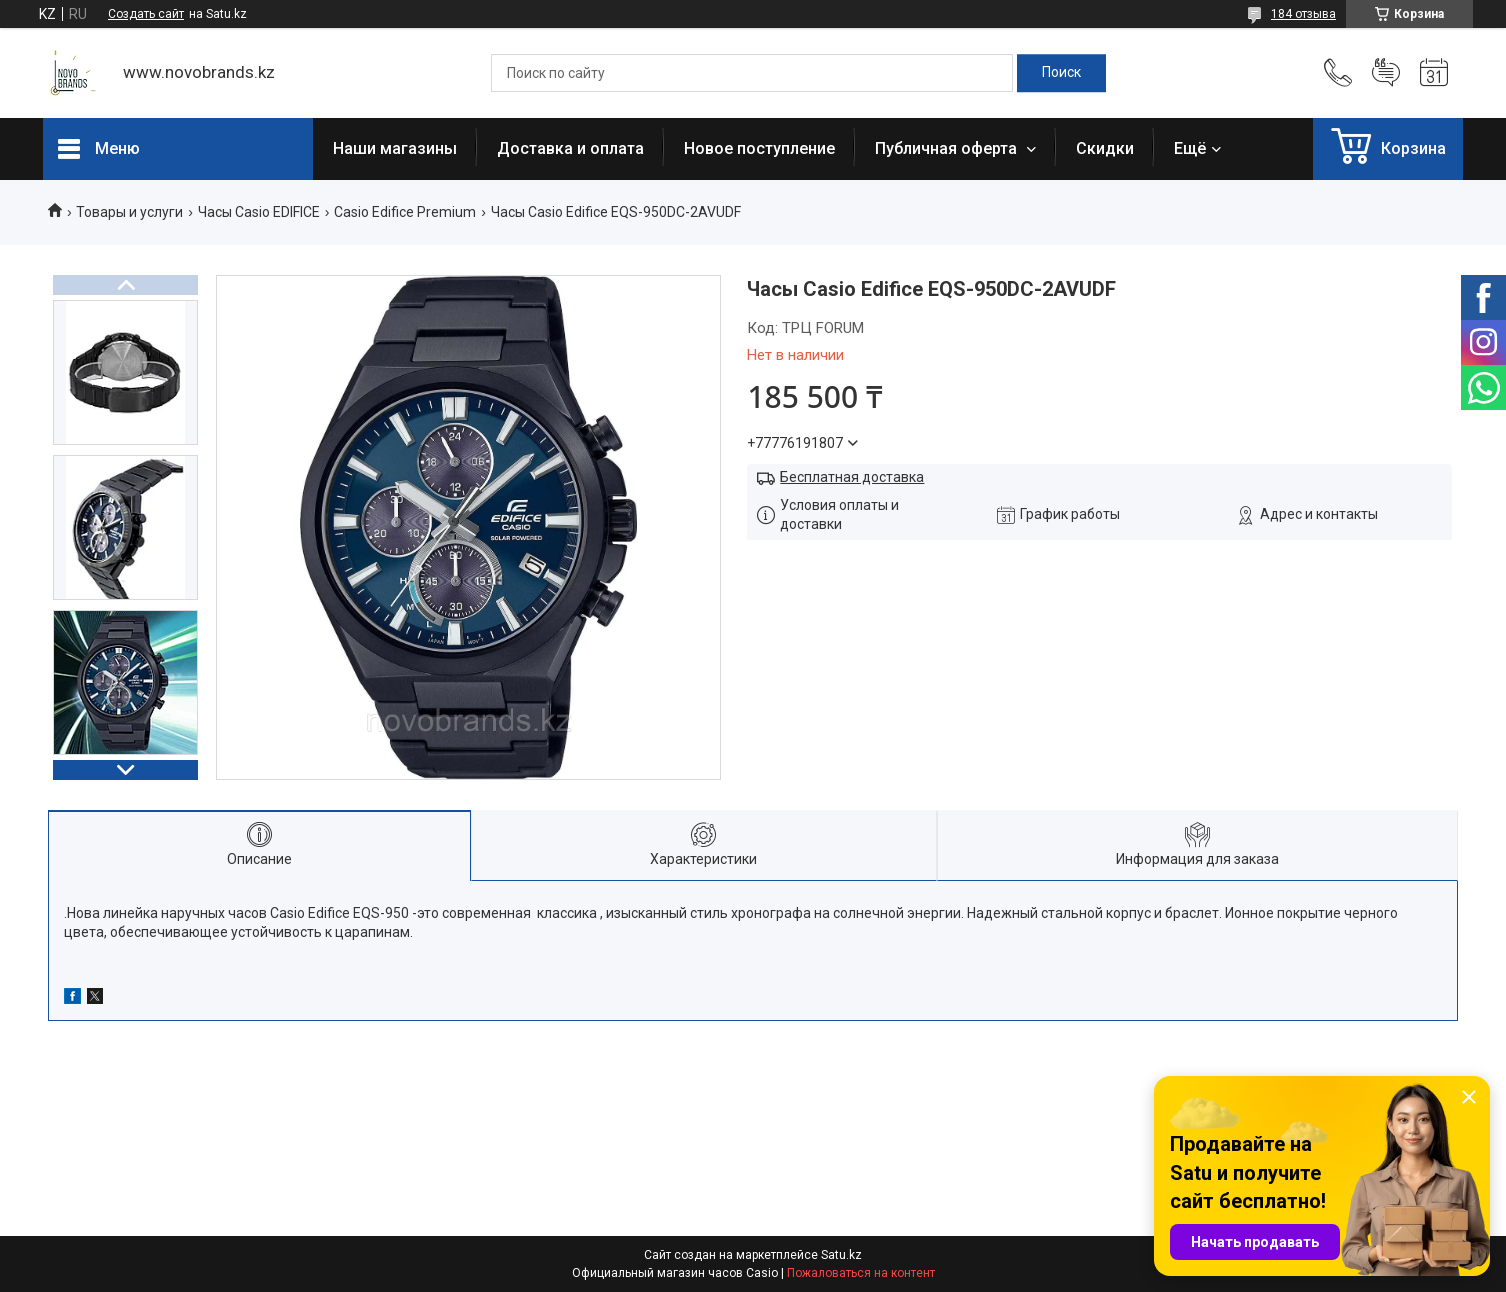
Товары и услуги (129, 212)
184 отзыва (1303, 14)
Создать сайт (146, 14)
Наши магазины (395, 148)
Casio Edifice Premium (405, 212)
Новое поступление (759, 148)
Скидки (1105, 148)
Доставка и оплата (570, 148)
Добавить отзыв (1386, 73)
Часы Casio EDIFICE (259, 212)
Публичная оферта (948, 148)
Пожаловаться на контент (861, 1273)
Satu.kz (841, 1255)
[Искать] (1061, 73)
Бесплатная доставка (852, 477)
